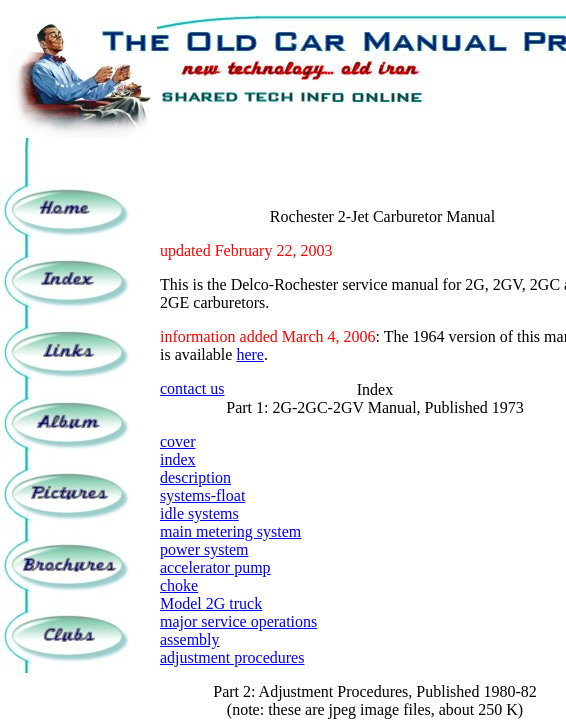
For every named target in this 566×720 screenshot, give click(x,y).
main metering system (230, 531)
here (250, 354)
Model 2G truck (211, 603)
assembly (190, 639)
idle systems (199, 513)
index (178, 459)
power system (204, 549)
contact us (192, 388)
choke (179, 585)
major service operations (238, 621)
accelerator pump (215, 567)
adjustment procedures (232, 657)
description (195, 477)
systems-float (202, 495)
